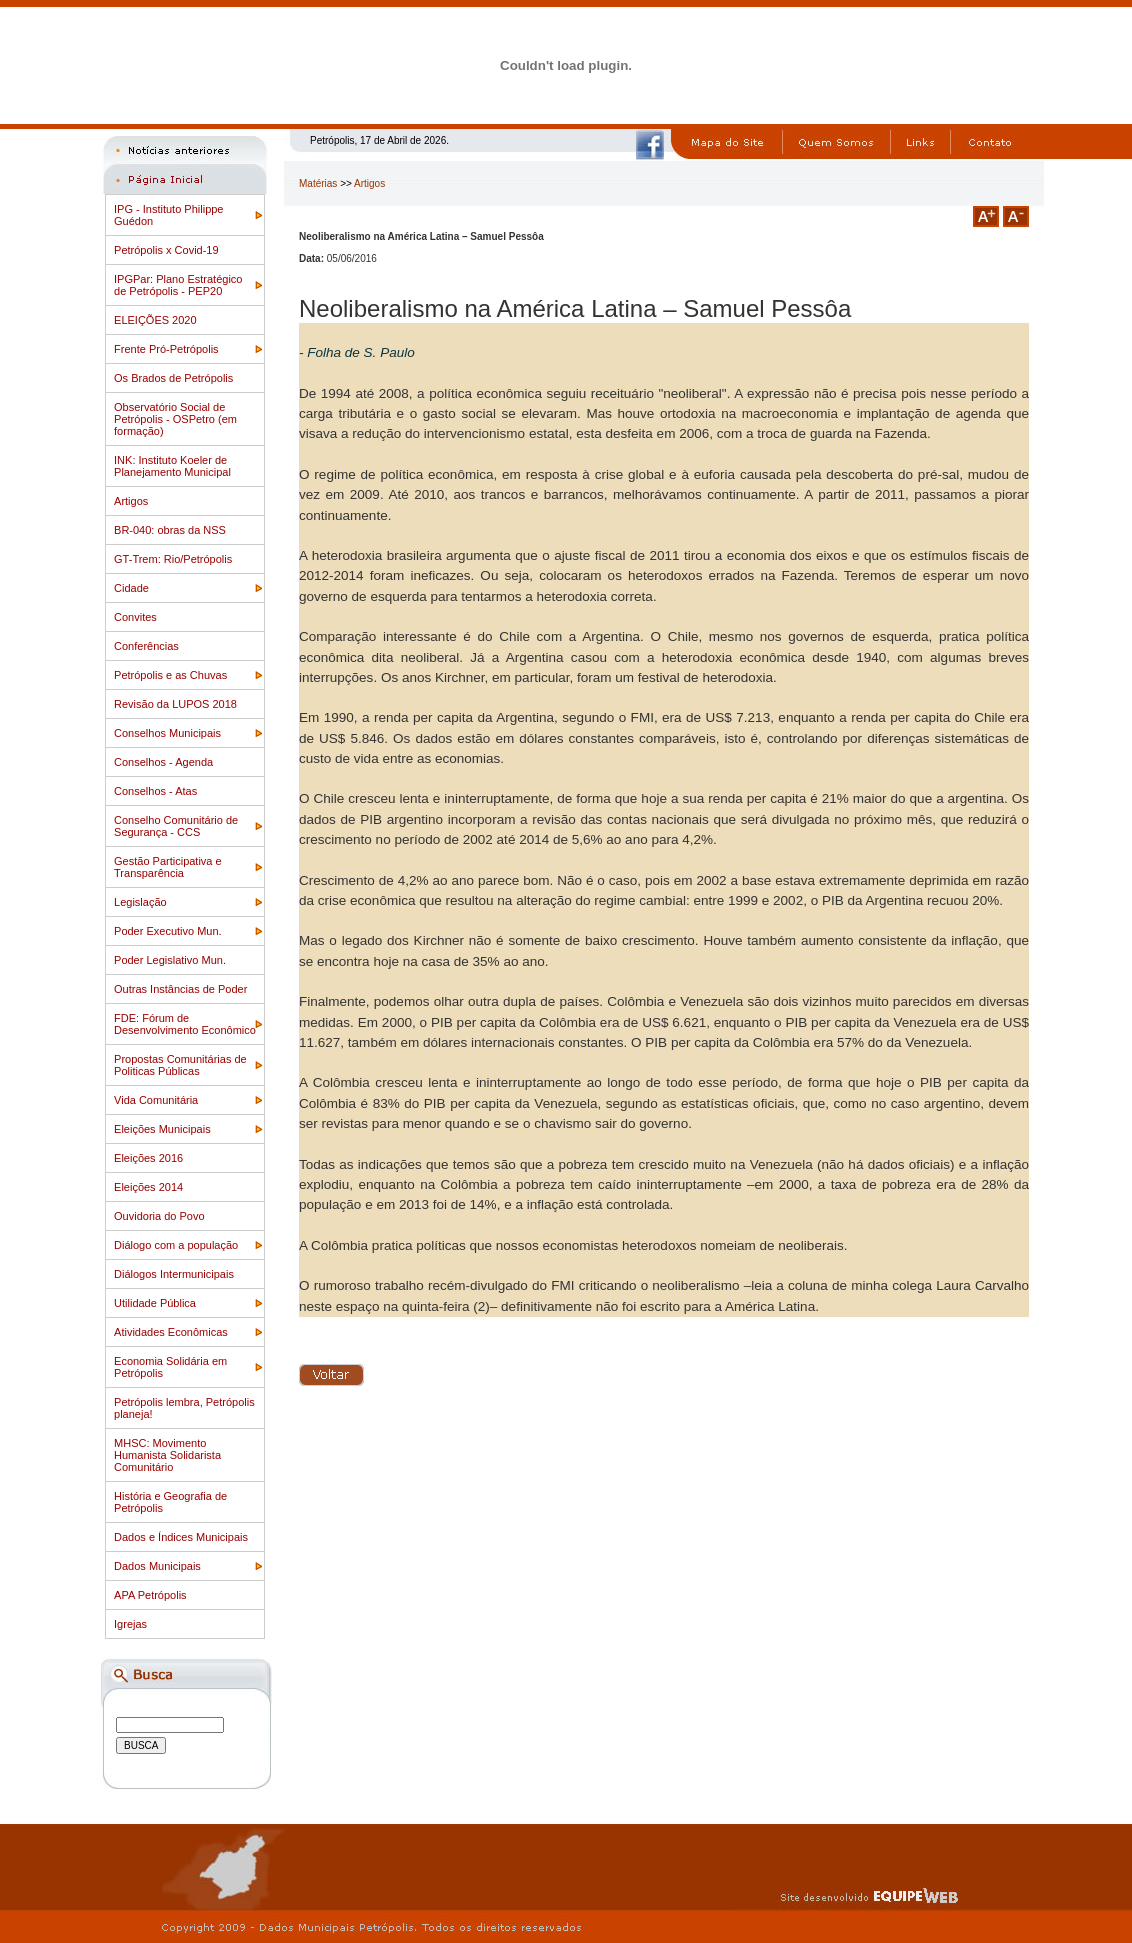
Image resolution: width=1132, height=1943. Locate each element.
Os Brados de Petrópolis (173, 378)
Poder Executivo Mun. (168, 931)
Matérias (318, 183)
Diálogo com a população (176, 1245)
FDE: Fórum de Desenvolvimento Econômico (185, 1024)
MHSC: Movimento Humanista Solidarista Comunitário (167, 1455)
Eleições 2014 (148, 1187)
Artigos (131, 501)
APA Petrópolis (150, 1595)
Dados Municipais (157, 1566)
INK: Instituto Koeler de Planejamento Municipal (172, 466)
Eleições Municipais (162, 1129)
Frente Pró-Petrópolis (166, 349)
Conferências (146, 646)
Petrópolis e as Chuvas (170, 675)
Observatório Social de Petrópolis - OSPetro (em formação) (175, 419)
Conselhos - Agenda (163, 762)
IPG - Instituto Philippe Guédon (168, 215)
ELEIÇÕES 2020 (155, 320)
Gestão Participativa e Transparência (168, 867)
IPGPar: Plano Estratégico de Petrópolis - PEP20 (178, 285)
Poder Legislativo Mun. (170, 960)
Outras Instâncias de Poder (180, 989)
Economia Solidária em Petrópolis (170, 1367)
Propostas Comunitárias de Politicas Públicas (180, 1065)
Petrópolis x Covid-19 (166, 250)
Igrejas (130, 1624)
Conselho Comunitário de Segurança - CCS (176, 826)
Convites (135, 617)
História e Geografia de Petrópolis (170, 1502)
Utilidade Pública (155, 1303)
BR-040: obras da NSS (170, 530)
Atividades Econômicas (171, 1332)
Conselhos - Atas (155, 791)
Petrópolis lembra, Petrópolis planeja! (184, 1408)
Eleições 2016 (148, 1158)
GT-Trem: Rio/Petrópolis (173, 559)
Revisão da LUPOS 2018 (175, 704)
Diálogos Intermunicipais (174, 1274)
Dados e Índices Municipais (181, 1537)
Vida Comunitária (156, 1100)
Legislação (140, 902)
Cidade (131, 588)
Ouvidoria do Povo (159, 1216)
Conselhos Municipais (167, 733)
